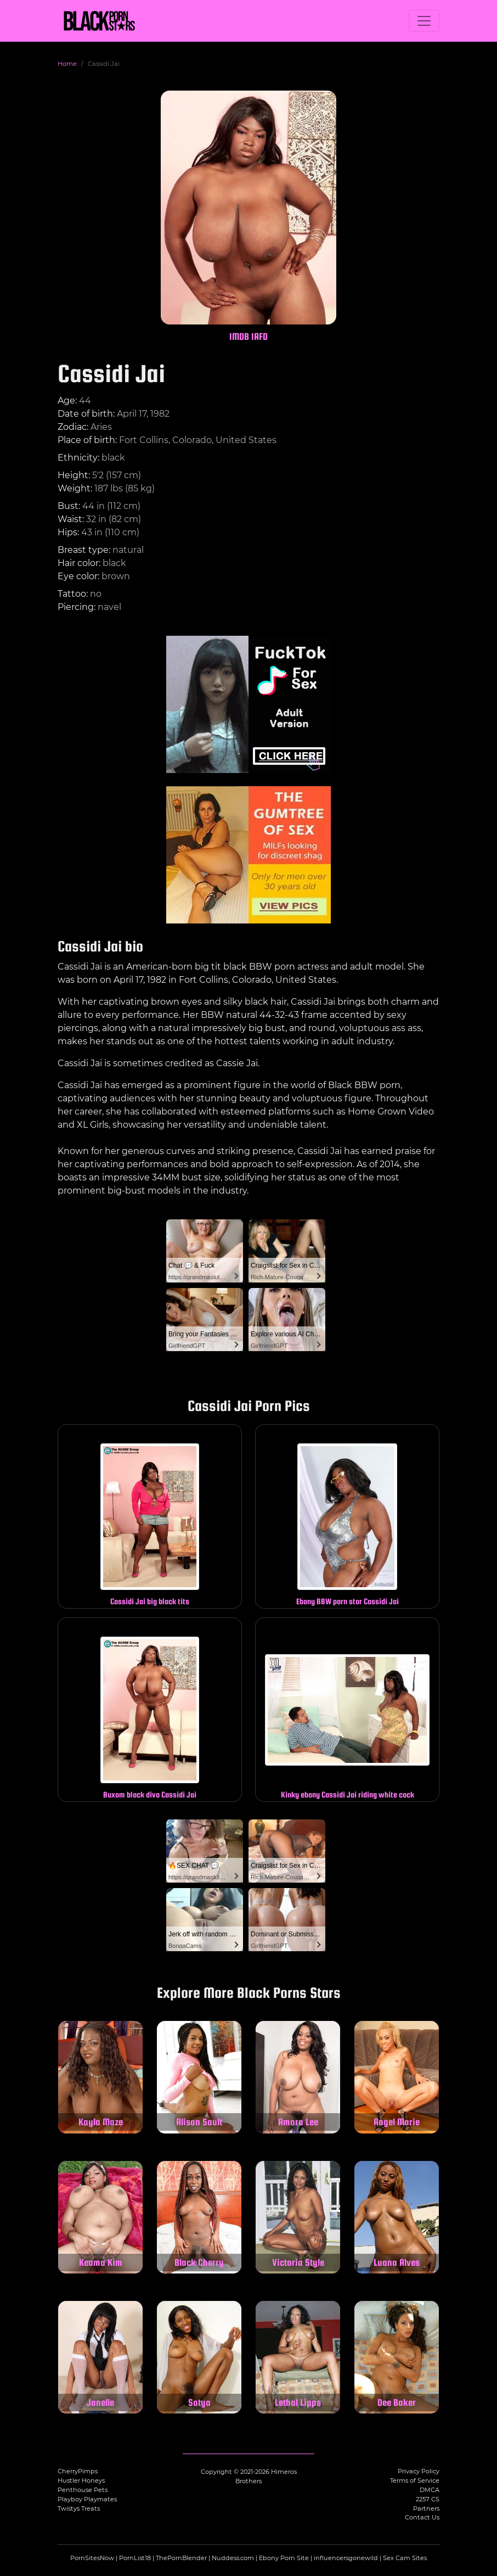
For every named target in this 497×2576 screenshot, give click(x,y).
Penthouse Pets (83, 2490)
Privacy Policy (418, 2471)
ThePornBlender (181, 2558)
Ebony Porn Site (284, 2558)
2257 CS (427, 2499)
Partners (426, 2508)
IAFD (259, 336)
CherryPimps (78, 2471)
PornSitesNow (92, 2558)
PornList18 (135, 2558)
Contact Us (422, 2517)
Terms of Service (414, 2480)
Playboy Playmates (87, 2499)
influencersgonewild (346, 2558)
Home (67, 64)
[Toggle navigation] (424, 21)
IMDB (239, 336)
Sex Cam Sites (405, 2558)
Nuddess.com (233, 2558)
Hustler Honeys (81, 2480)
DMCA (429, 2490)
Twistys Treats (79, 2508)
